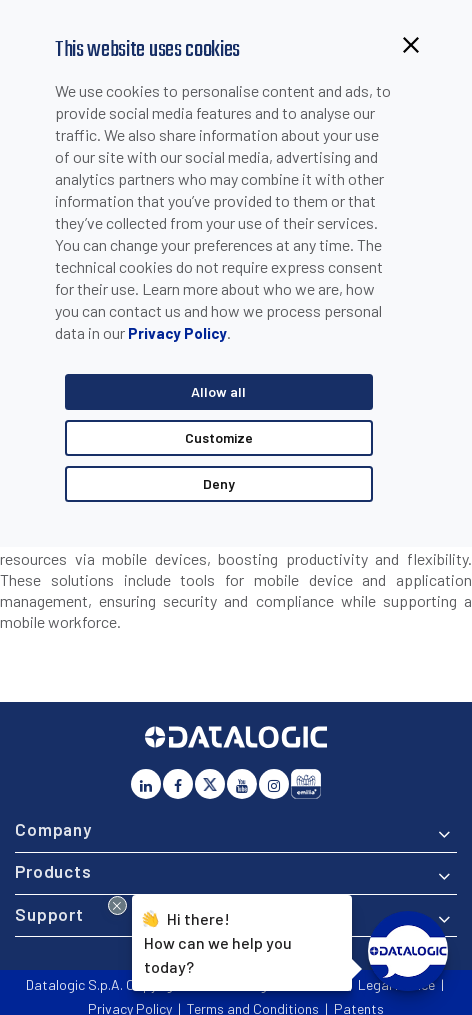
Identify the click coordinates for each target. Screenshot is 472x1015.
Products (53, 871)
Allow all (218, 391)
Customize (219, 437)
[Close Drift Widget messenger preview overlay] (117, 905)
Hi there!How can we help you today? (215, 940)
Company (53, 829)
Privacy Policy (177, 333)
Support (49, 914)
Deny (219, 483)
